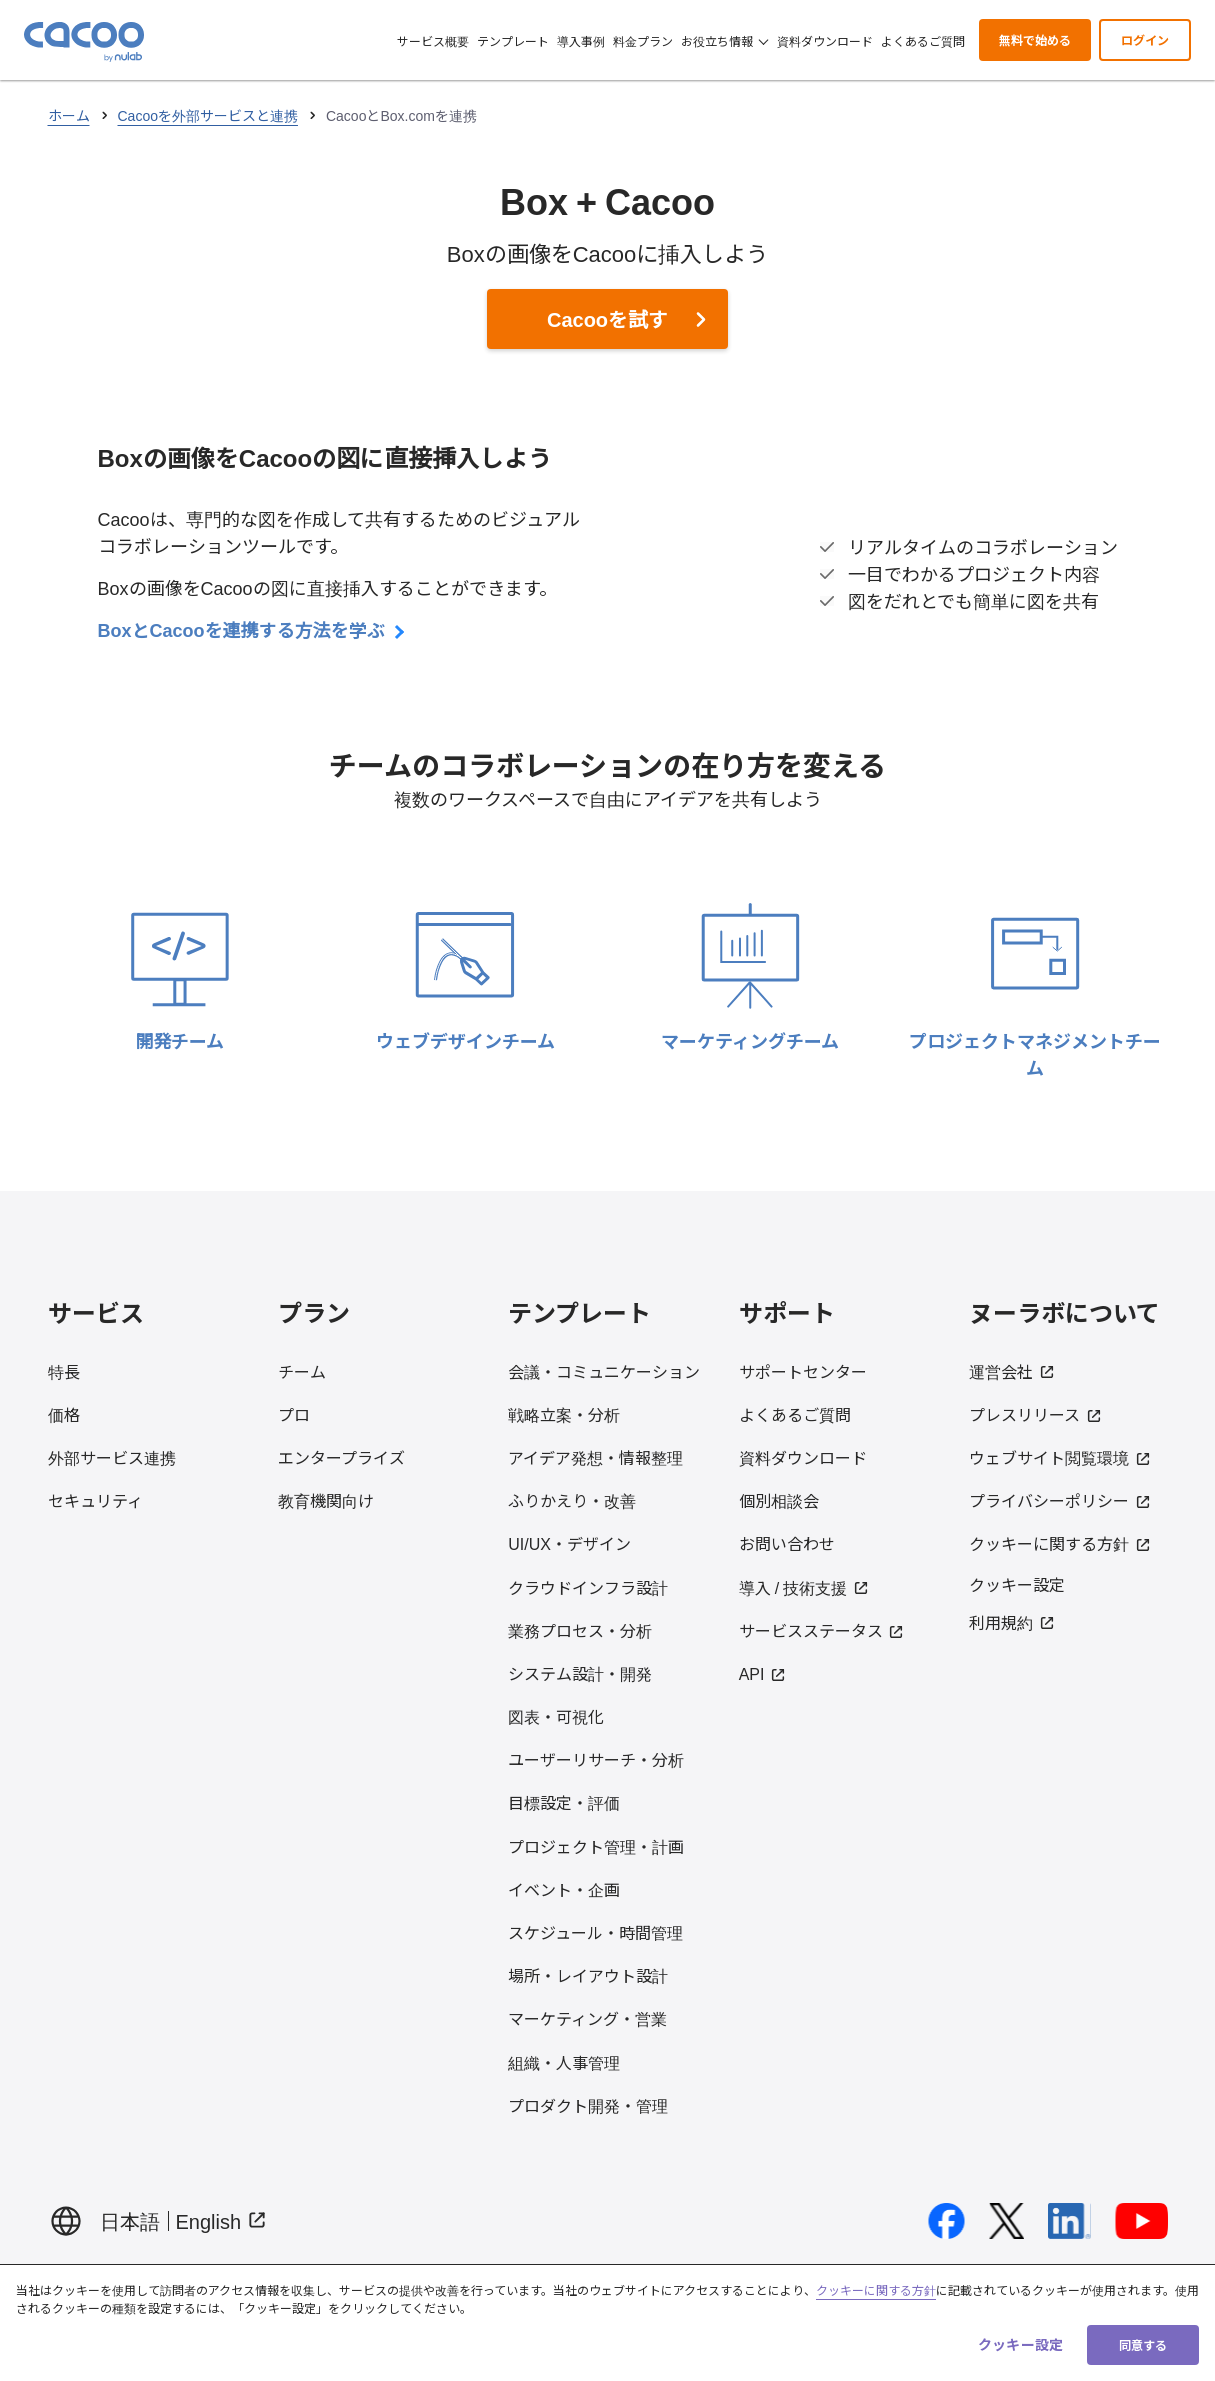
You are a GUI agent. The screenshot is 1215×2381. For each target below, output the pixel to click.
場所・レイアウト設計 (588, 1975)
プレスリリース (1035, 1414)
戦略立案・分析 (564, 1414)
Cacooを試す (607, 318)
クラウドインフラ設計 (588, 1587)
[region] (607, 2322)
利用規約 (1012, 1622)
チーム (302, 1371)
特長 (64, 1371)
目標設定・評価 (564, 1802)
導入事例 (581, 40)
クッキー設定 (1017, 1583)
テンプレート (513, 40)
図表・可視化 (556, 1716)
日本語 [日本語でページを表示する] (130, 2220)
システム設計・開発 (580, 1673)
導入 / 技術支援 (804, 1587)
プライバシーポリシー (1060, 1500)
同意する (1143, 2344)
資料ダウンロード (825, 40)
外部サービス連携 (112, 1457)
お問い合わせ (787, 1543)
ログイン (1145, 39)
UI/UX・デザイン (569, 1543)
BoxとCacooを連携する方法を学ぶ (251, 629)
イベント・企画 (564, 1889)
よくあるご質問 (923, 40)
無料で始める (1035, 39)
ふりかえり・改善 (572, 1500)
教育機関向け (326, 1500)
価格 (64, 1414)
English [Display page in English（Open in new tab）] (222, 2220)
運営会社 (1012, 1371)
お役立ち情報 (724, 40)
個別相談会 (779, 1500)
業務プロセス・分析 (580, 1630)
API (762, 1673)
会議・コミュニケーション (604, 1371)
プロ (294, 1414)
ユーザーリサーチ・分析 (596, 1759)
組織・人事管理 (564, 2062)
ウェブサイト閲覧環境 (1060, 1457)
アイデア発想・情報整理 (595, 1457)
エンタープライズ (341, 1457)
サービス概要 (433, 40)
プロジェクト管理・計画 (596, 1846)
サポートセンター (803, 1371)
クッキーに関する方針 (1060, 1543)
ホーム (69, 115)
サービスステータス (822, 1630)
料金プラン (643, 40)
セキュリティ (95, 1500)
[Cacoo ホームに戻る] (84, 42)
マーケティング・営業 (587, 2018)
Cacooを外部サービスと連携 (208, 115)
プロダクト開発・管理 (588, 2105)
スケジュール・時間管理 (595, 1932)
